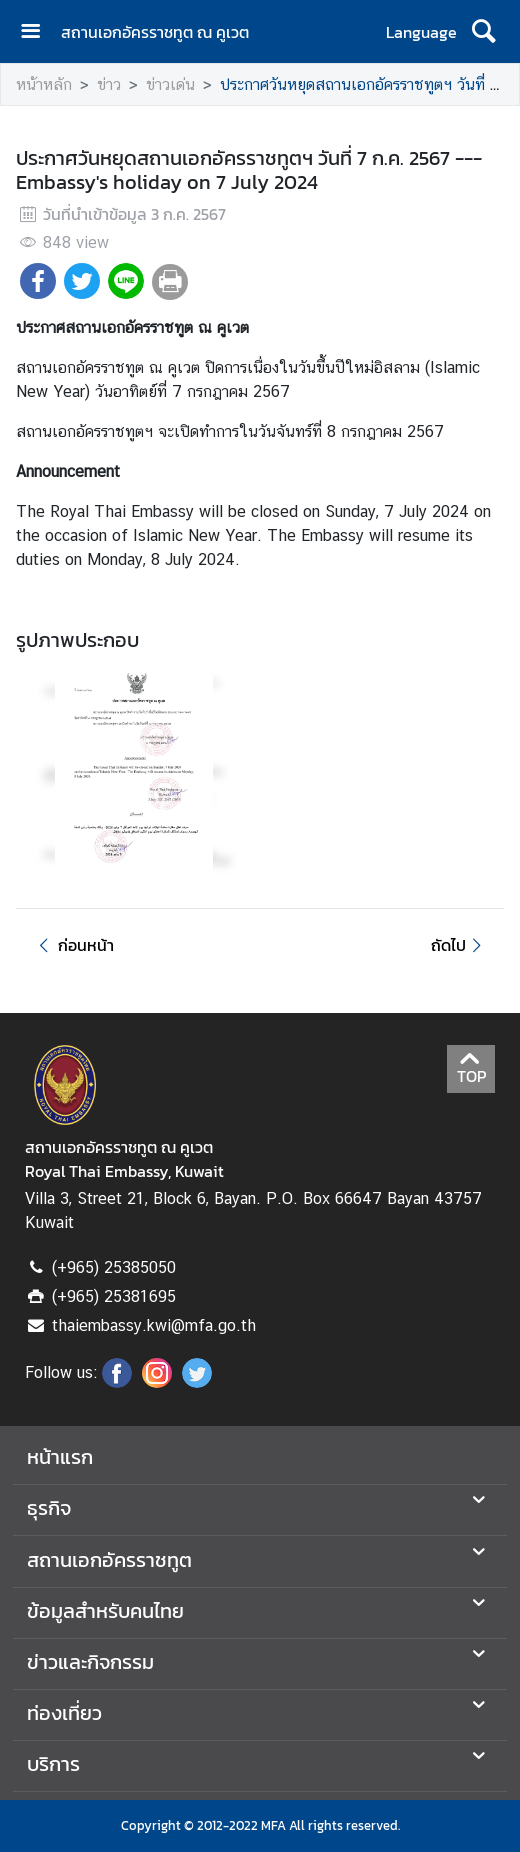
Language (421, 32)
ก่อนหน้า (73, 945)
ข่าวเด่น (170, 84)
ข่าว (109, 84)
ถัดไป (459, 945)
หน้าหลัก (44, 84)
